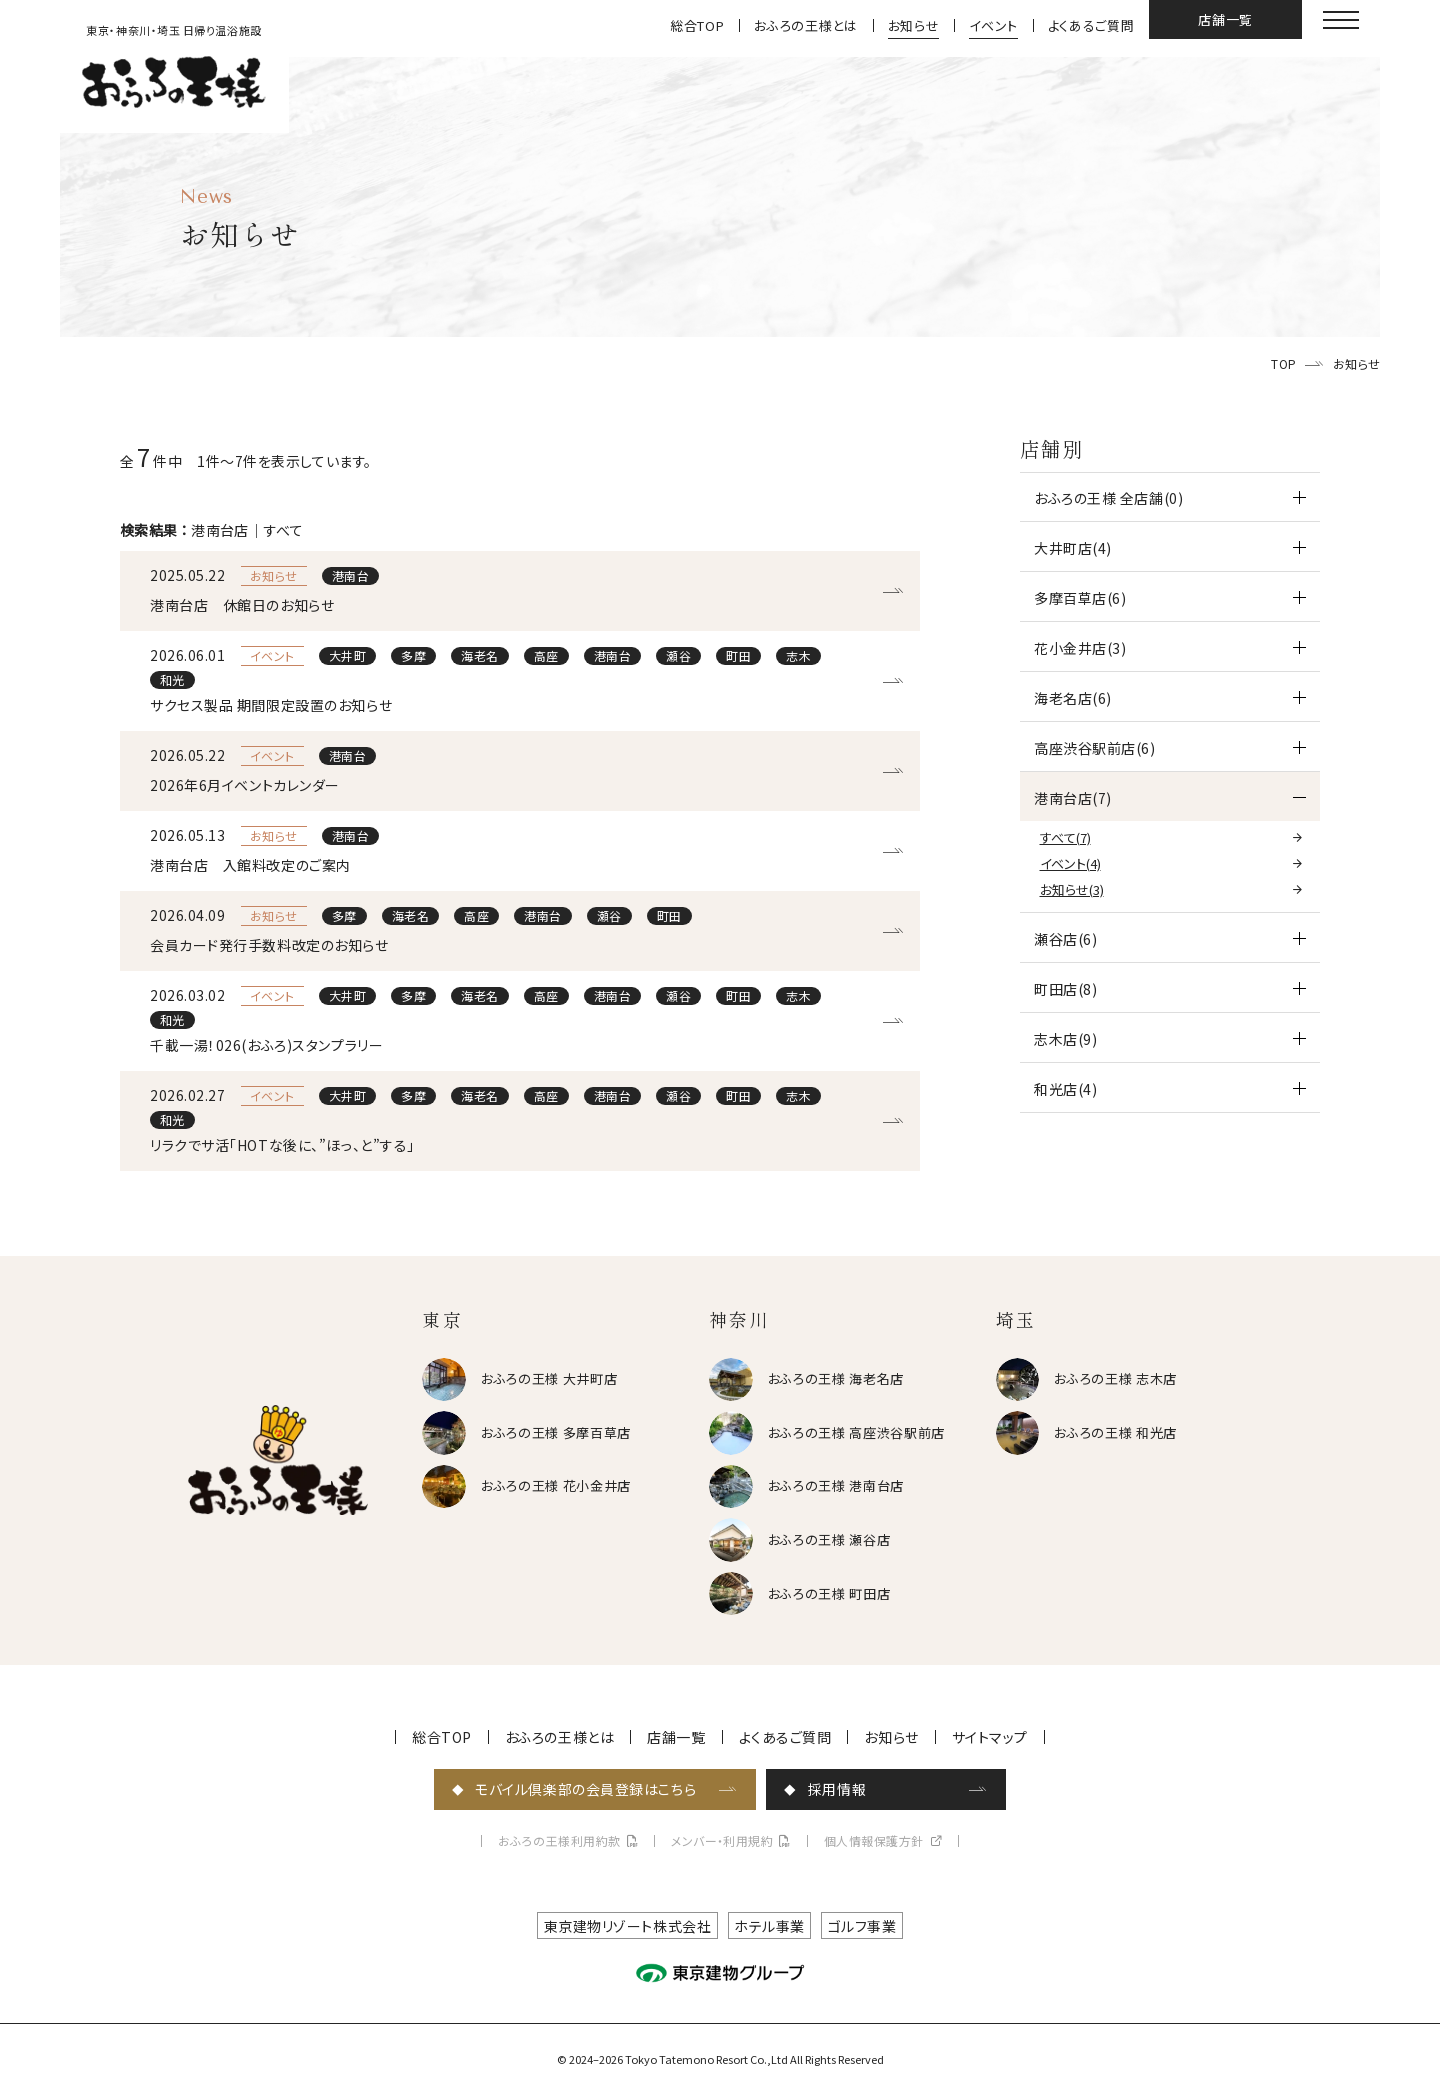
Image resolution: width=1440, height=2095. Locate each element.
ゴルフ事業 (862, 1926)
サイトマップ (990, 1737)
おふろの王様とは (805, 25)
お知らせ (914, 25)
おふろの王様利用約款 (559, 1841)
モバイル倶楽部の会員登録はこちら (585, 1789)
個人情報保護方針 (874, 1841)
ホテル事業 (769, 1926)
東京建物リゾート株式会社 (628, 1926)
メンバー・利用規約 (722, 1841)
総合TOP (697, 25)
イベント (993, 25)
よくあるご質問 (1091, 25)
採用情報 (837, 1789)
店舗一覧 (1225, 19)
